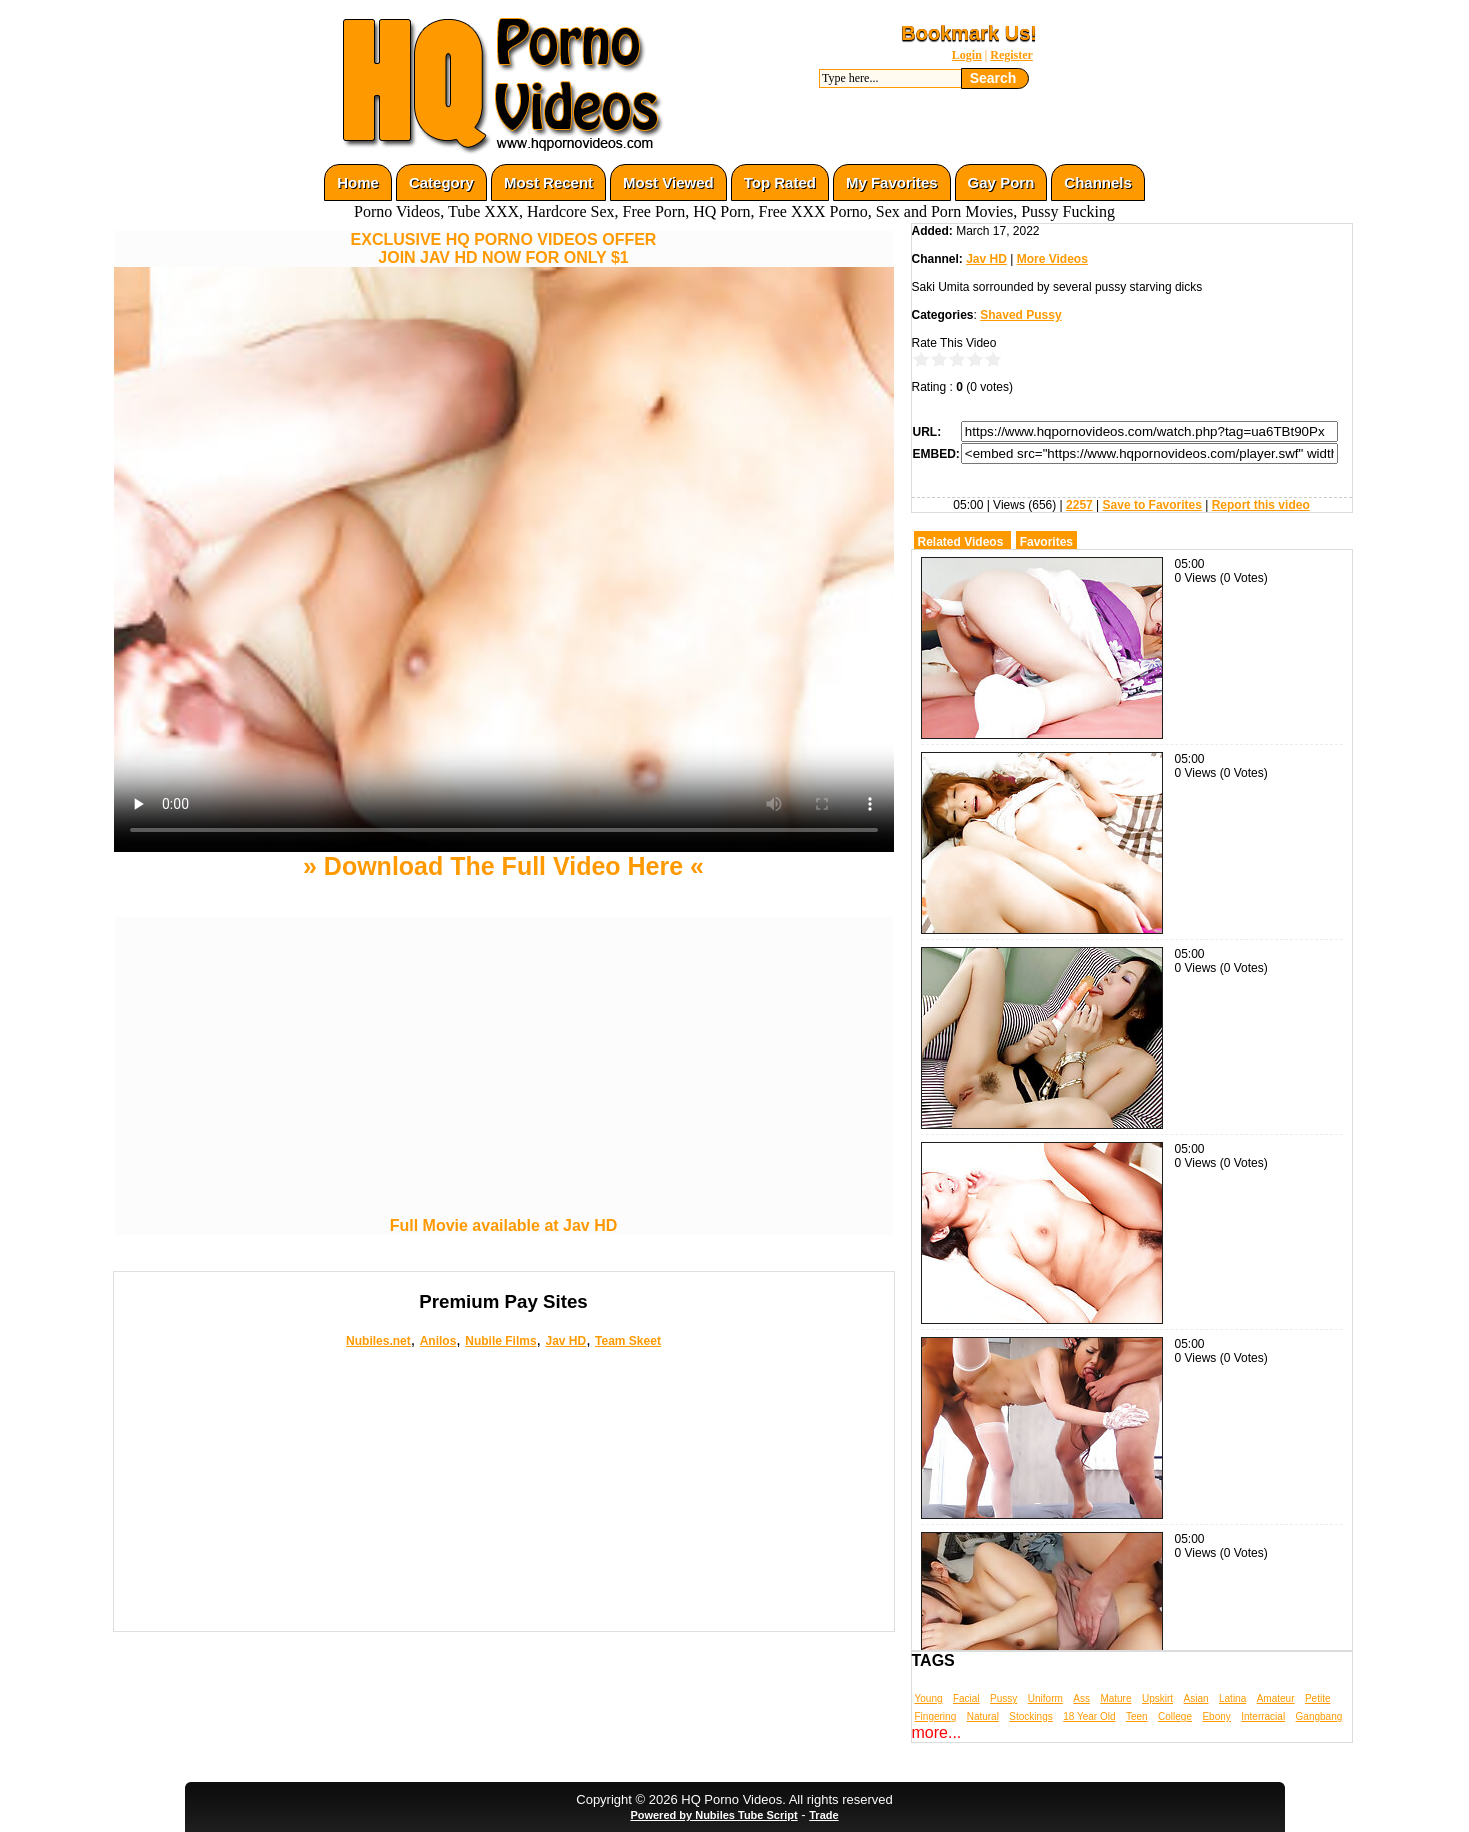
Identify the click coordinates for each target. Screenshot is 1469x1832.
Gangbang (1319, 1716)
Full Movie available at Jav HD (504, 1225)
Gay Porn (1001, 182)
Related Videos (961, 542)
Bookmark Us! (969, 33)
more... (937, 1732)
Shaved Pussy (1020, 315)
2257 (1079, 505)
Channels (1098, 182)
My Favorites (892, 182)
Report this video (1261, 505)
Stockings (1030, 1716)
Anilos (438, 1341)
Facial (966, 1698)
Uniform (1045, 1698)
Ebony (1216, 1716)
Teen (1137, 1716)
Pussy (1003, 1698)
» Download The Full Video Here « (503, 866)
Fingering (936, 1716)
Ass (1081, 1698)
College (1175, 1716)
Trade (823, 1815)
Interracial (1263, 1716)
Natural (983, 1716)
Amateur (1276, 1698)
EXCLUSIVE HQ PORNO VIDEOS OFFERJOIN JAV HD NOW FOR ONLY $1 (504, 248)
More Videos (1052, 259)
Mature (1115, 1698)
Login (967, 55)
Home (358, 182)
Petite (1318, 1698)
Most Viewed (668, 182)
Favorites (1046, 542)
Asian (1196, 1698)
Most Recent (548, 182)
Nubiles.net (378, 1341)
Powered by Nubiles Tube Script (713, 1815)
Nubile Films (500, 1341)
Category (441, 182)
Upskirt (1157, 1698)
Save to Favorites (1152, 505)
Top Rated (780, 182)
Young (929, 1698)
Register (1011, 55)
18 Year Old (1089, 1716)
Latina (1232, 1698)
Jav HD (565, 1341)
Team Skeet (628, 1341)
